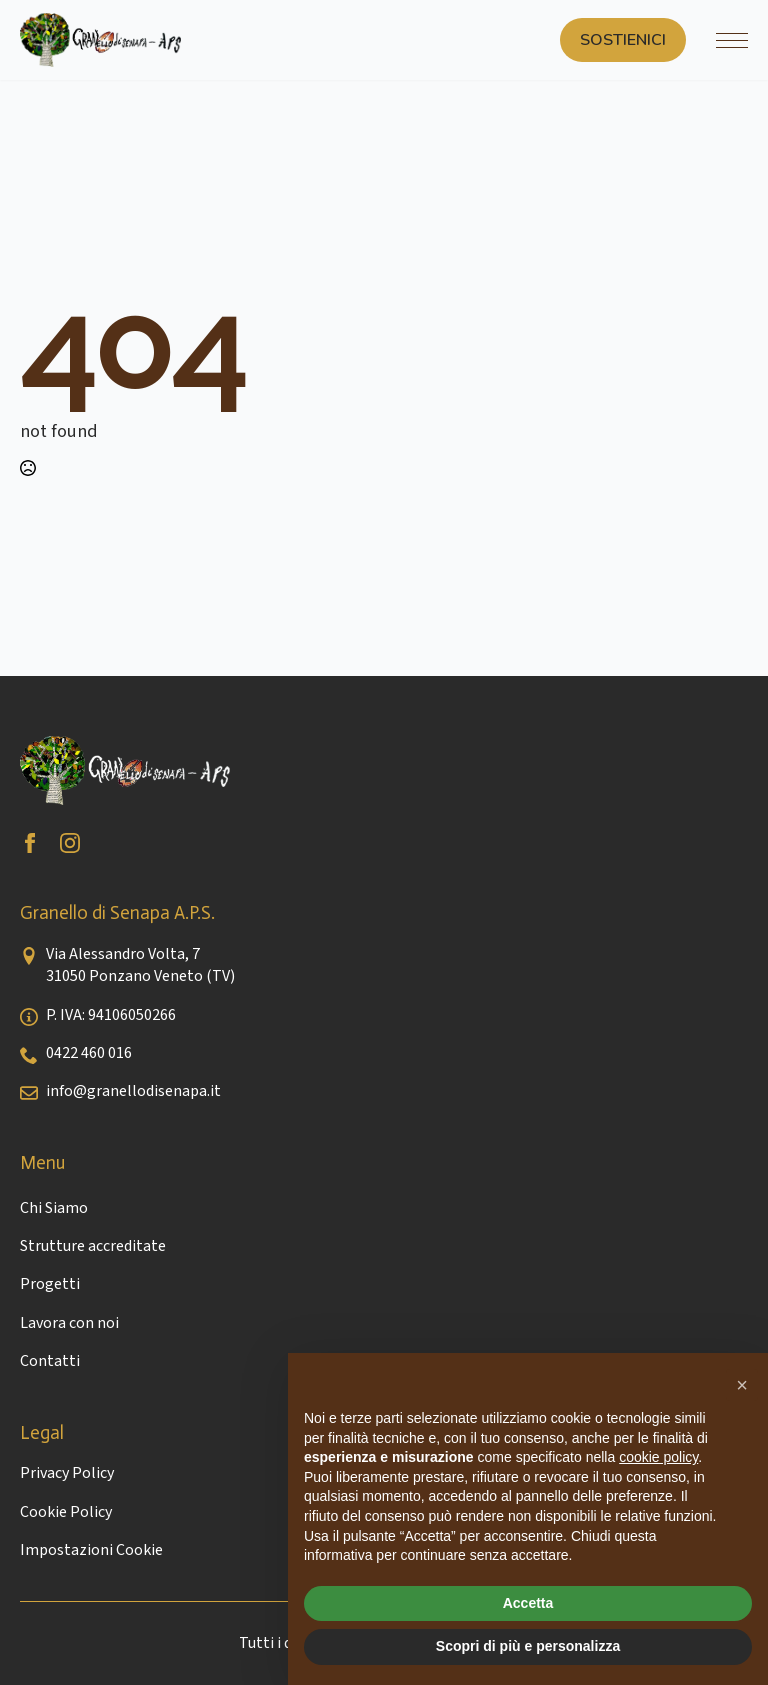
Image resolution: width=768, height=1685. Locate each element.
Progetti (50, 1284)
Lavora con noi (69, 1323)
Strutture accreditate (93, 1246)
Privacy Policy (67, 1473)
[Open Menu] (732, 40)
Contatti (50, 1361)
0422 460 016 (89, 1053)
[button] (742, 1385)
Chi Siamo (54, 1208)
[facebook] (30, 843)
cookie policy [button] (658, 1457)
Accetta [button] (528, 1603)
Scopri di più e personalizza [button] (528, 1646)
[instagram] (70, 843)
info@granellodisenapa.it (133, 1091)
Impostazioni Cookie (91, 1550)
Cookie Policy (66, 1512)
